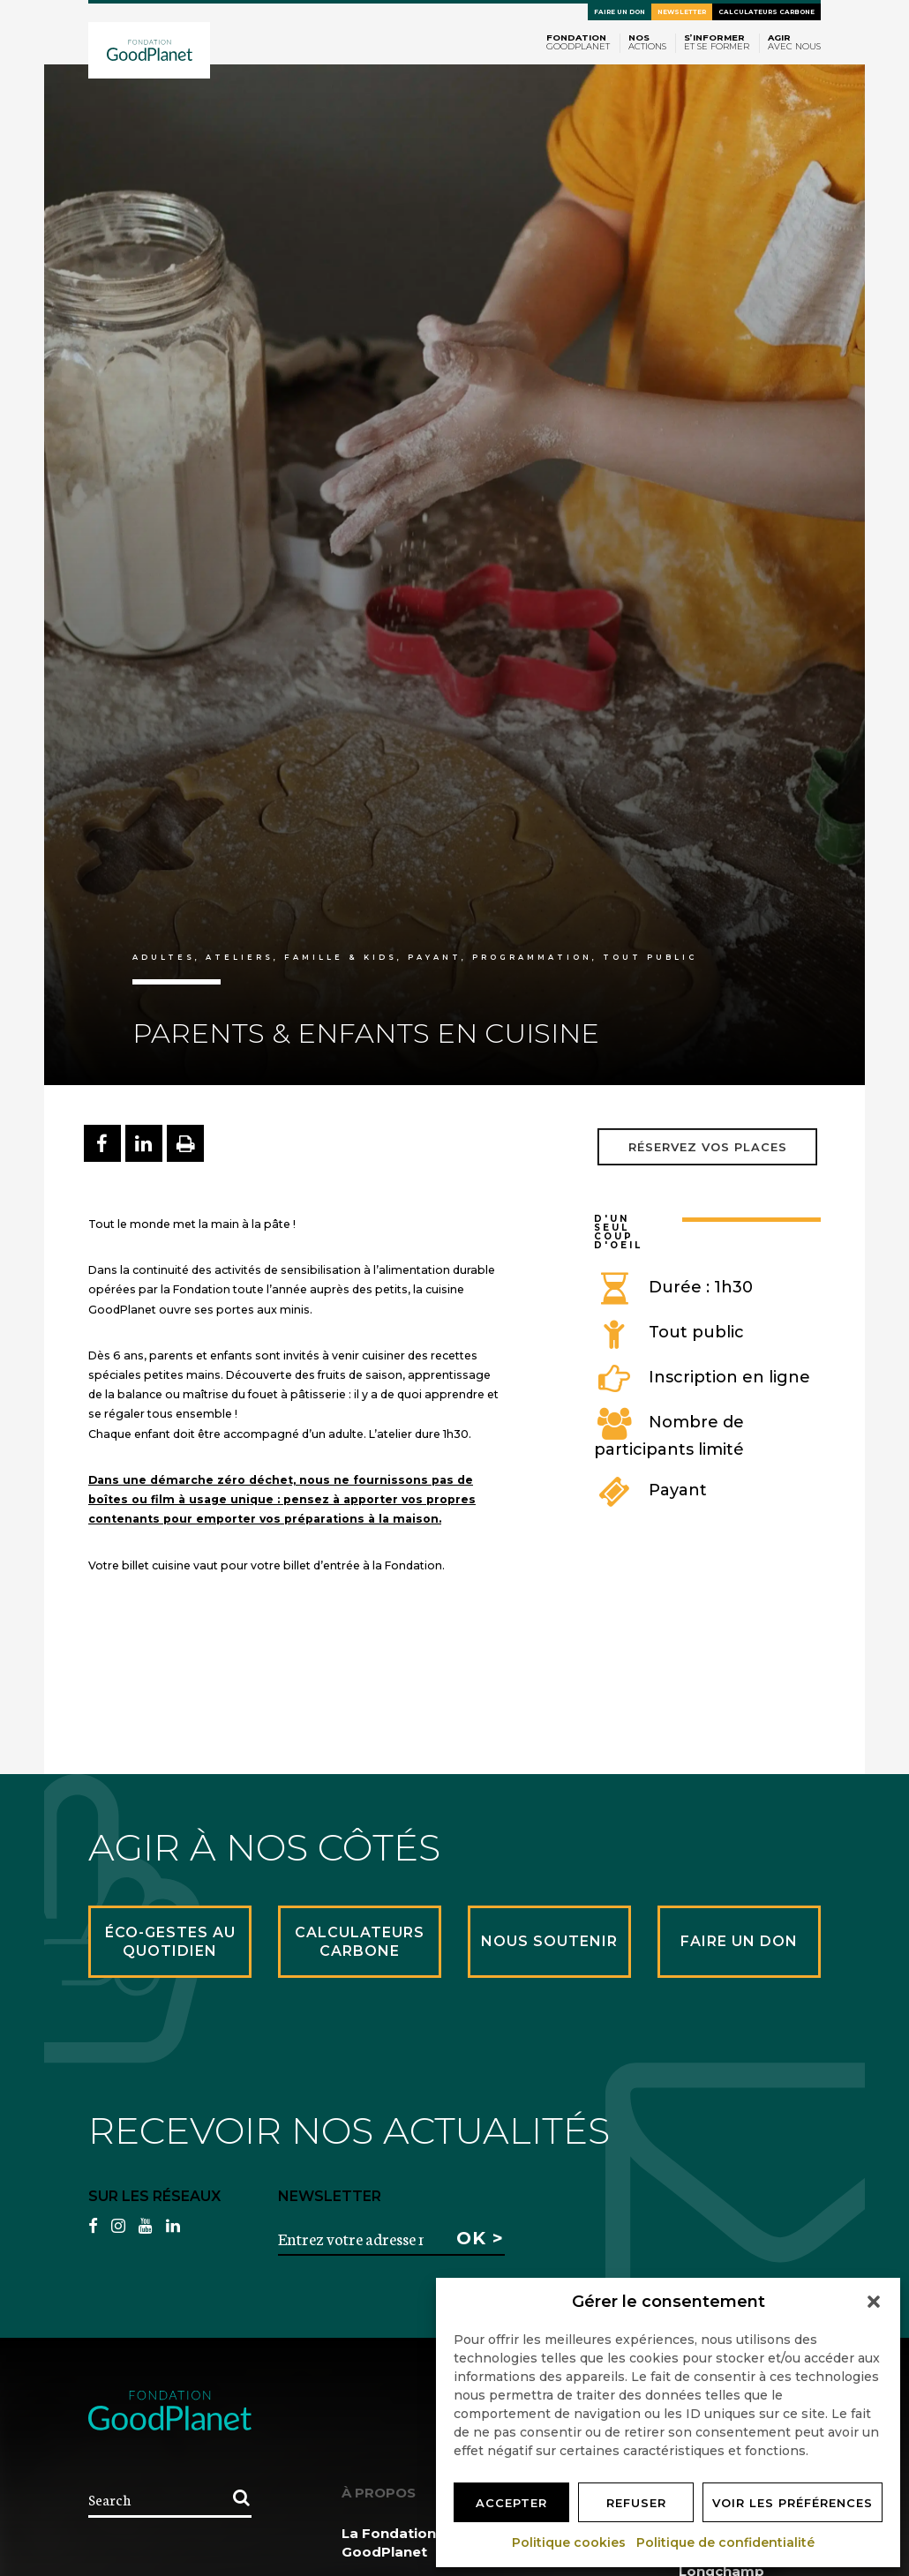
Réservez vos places (707, 1147)
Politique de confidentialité (726, 2542)
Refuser (636, 2503)
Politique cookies (569, 2542)
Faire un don (619, 12)
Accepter (511, 2503)
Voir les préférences (792, 2503)
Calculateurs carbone (766, 12)
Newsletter (681, 12)
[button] (874, 2301)
